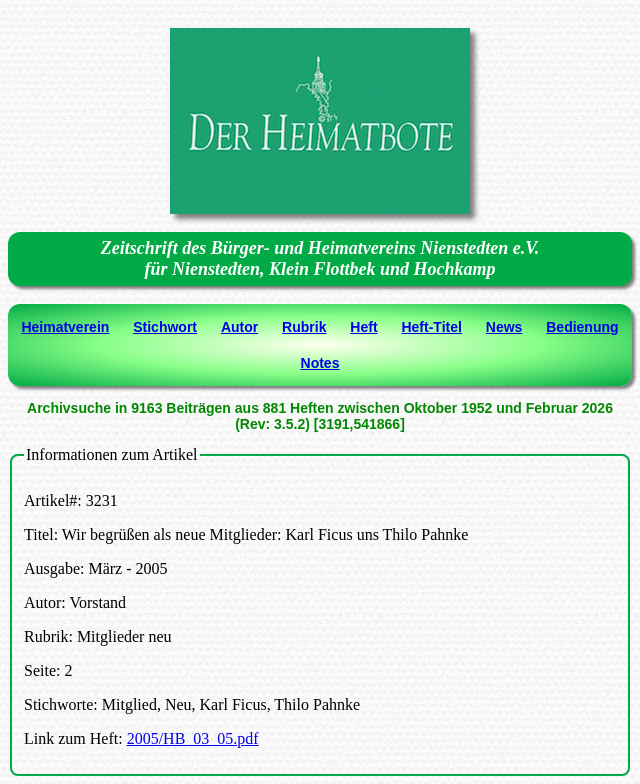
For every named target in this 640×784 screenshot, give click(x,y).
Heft (363, 327)
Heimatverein (65, 327)
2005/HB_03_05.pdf (193, 738)
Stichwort (165, 327)
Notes (320, 363)
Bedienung (582, 327)
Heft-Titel (431, 327)
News (504, 327)
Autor (239, 327)
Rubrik (304, 327)
